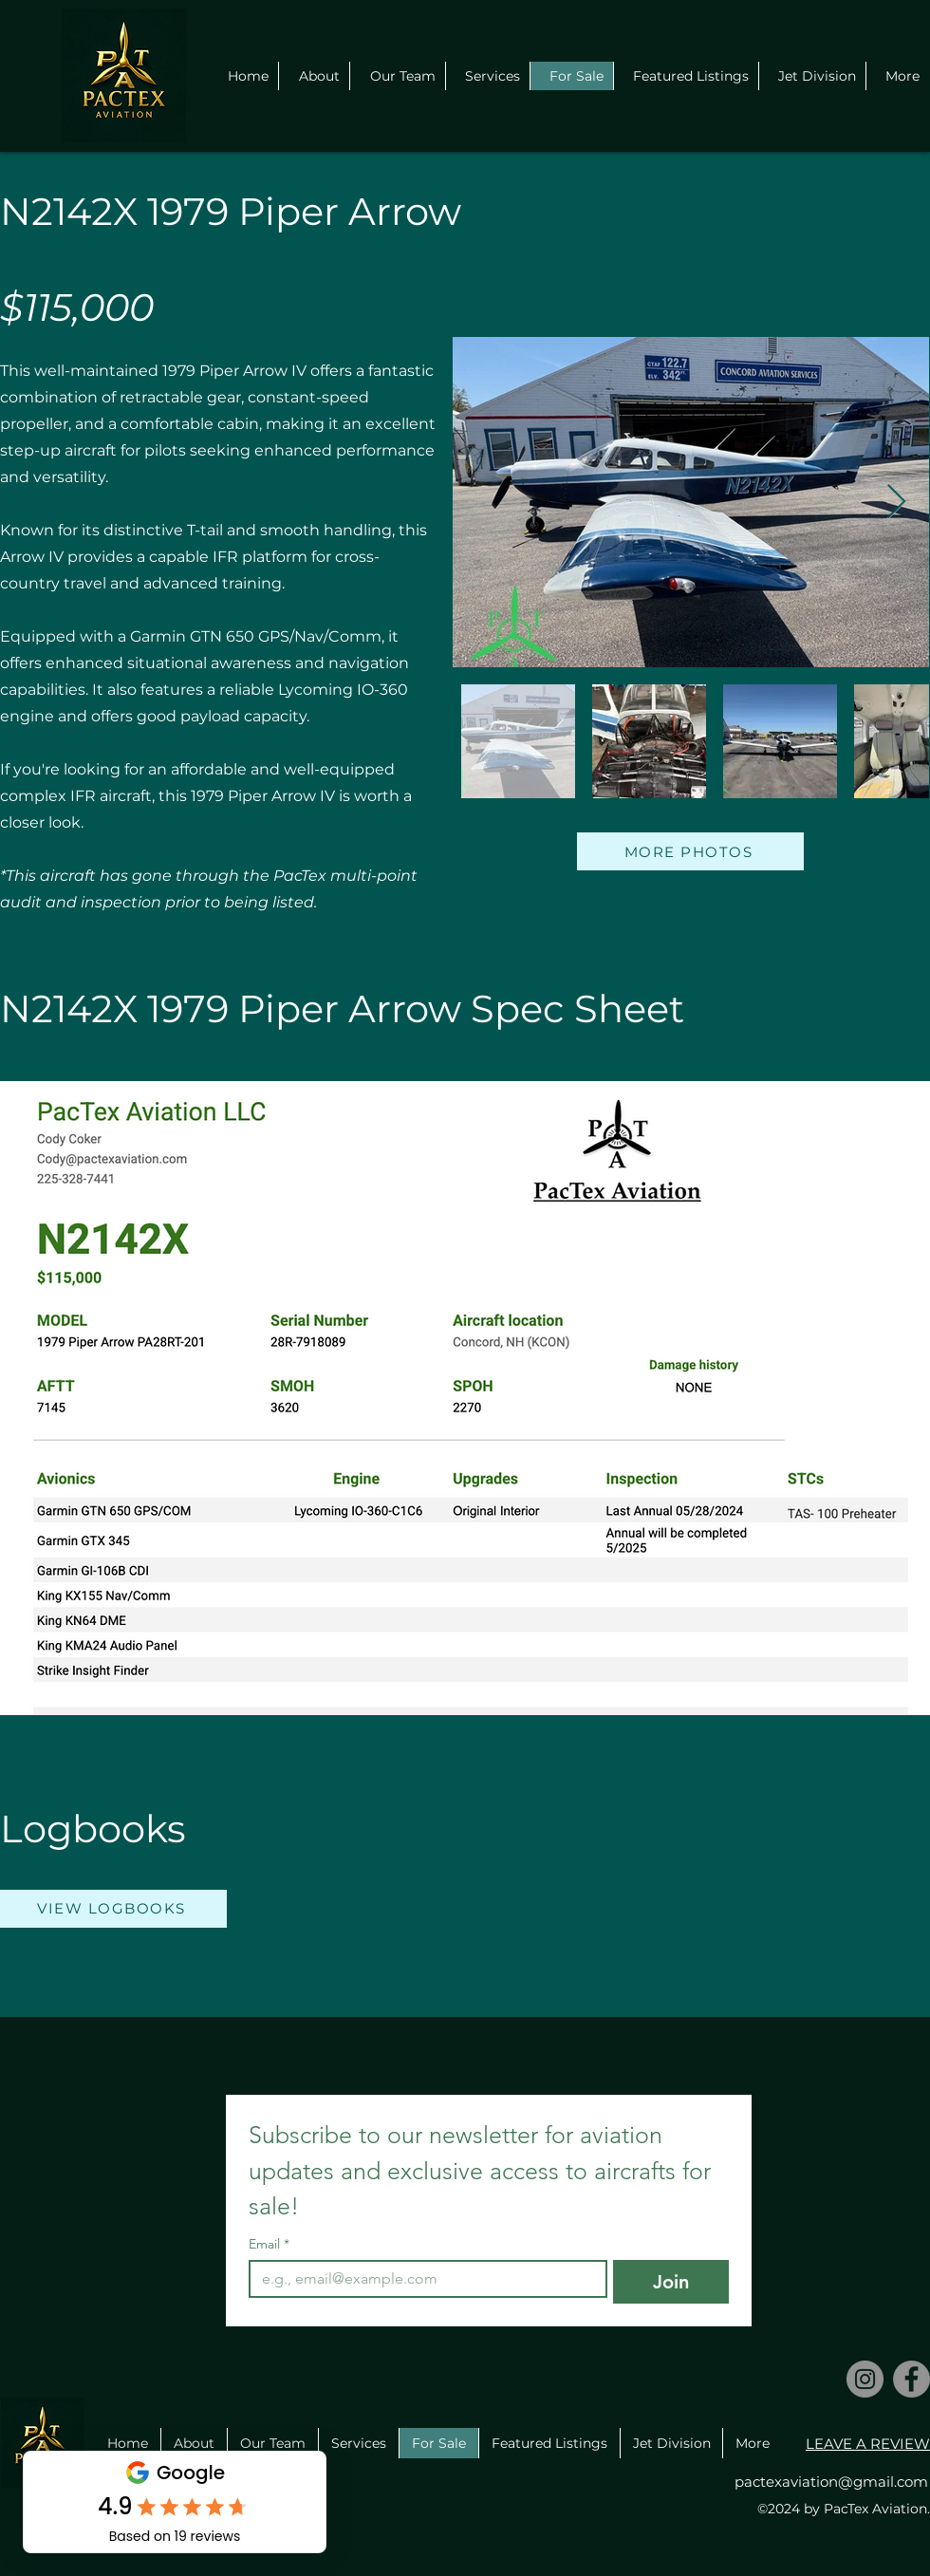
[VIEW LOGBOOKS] (113, 1909)
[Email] (422, 2279)
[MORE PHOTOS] (690, 851)
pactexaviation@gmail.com (831, 2482)
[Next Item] (896, 502)
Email (269, 2244)
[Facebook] (911, 2379)
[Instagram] (865, 2379)
